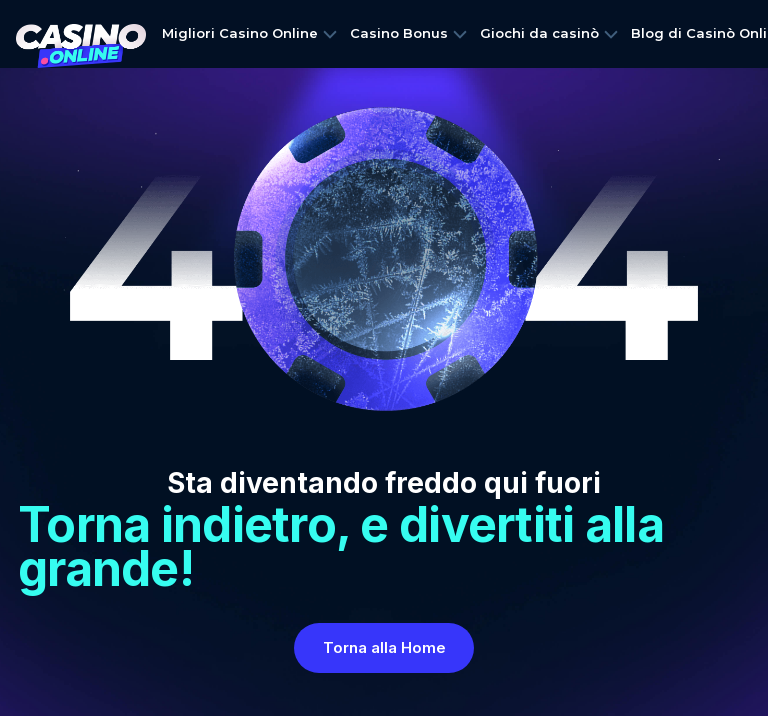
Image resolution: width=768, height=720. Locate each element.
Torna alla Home (384, 647)
